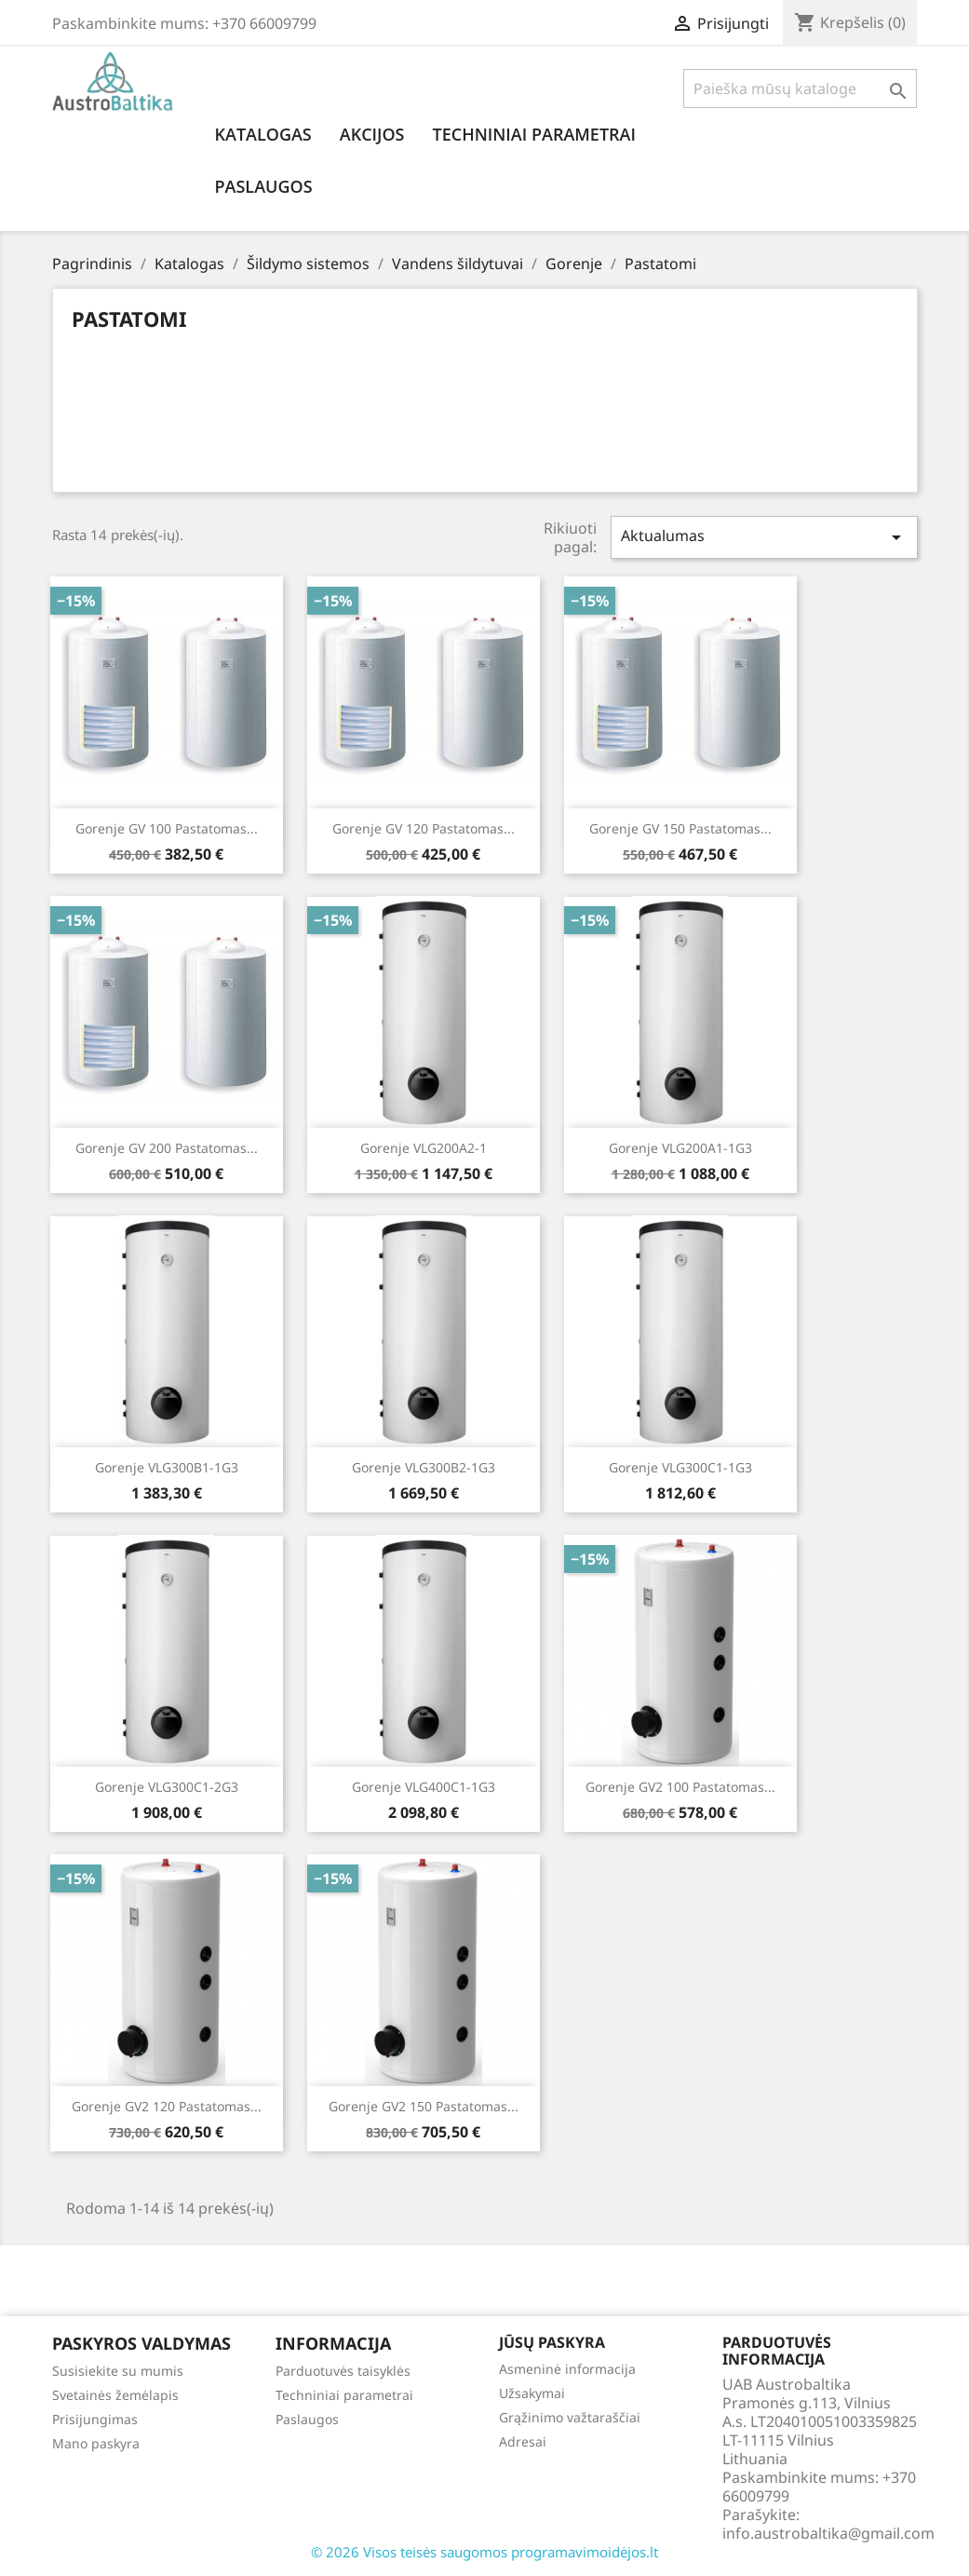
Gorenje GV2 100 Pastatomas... (680, 1787)
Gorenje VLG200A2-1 (423, 1148)
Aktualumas (764, 537)
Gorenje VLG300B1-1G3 (166, 1467)
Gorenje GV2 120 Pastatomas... (167, 2106)
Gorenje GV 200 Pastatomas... (166, 1148)
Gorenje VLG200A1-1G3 (680, 1148)
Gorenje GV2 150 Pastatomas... (423, 2106)
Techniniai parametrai (534, 134)
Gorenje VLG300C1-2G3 (166, 1787)
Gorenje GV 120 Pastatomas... (423, 828)
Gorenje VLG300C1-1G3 (680, 1467)
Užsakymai (532, 2393)
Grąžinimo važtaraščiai (569, 2417)
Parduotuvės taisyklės (343, 2370)
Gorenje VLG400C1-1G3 (423, 1787)
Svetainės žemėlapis (115, 2395)
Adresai (522, 2441)
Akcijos (372, 134)
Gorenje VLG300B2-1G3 (423, 1467)
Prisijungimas (95, 2419)
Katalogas (263, 134)
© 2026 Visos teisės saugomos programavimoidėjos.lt (484, 2551)
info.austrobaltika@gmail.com (828, 2533)
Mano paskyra (96, 2443)
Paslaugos (264, 186)
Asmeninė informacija (567, 2369)
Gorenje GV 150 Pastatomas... (680, 828)
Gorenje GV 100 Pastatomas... (166, 828)
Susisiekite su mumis (117, 2370)
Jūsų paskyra (552, 2342)
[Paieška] (800, 88)
